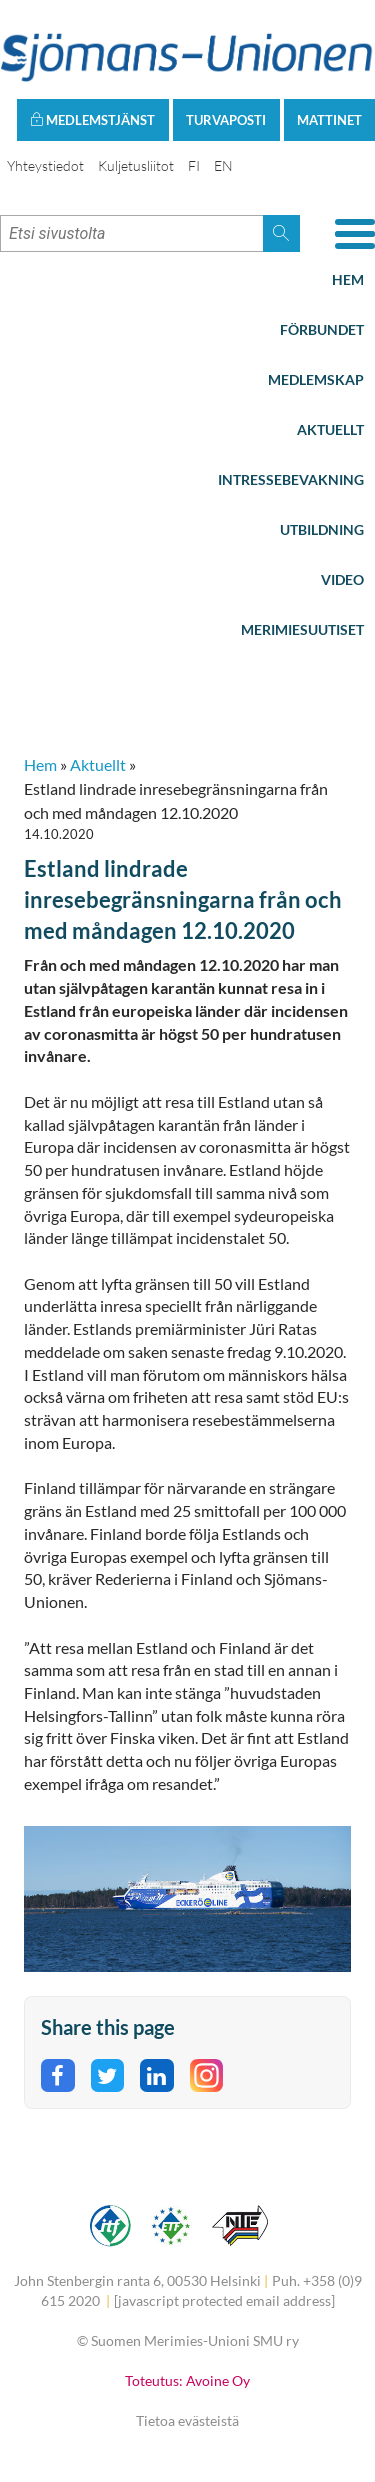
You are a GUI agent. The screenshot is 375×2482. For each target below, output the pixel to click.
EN (223, 165)
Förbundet (322, 329)
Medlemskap (316, 379)
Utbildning (322, 529)
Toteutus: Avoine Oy (187, 2380)
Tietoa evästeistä (187, 2420)
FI (194, 165)
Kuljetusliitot (136, 165)
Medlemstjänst (92, 120)
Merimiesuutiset (302, 629)
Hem (348, 279)
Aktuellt (330, 429)
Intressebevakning (291, 479)
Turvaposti (226, 120)
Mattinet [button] (329, 120)
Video (342, 579)
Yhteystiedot (45, 165)
